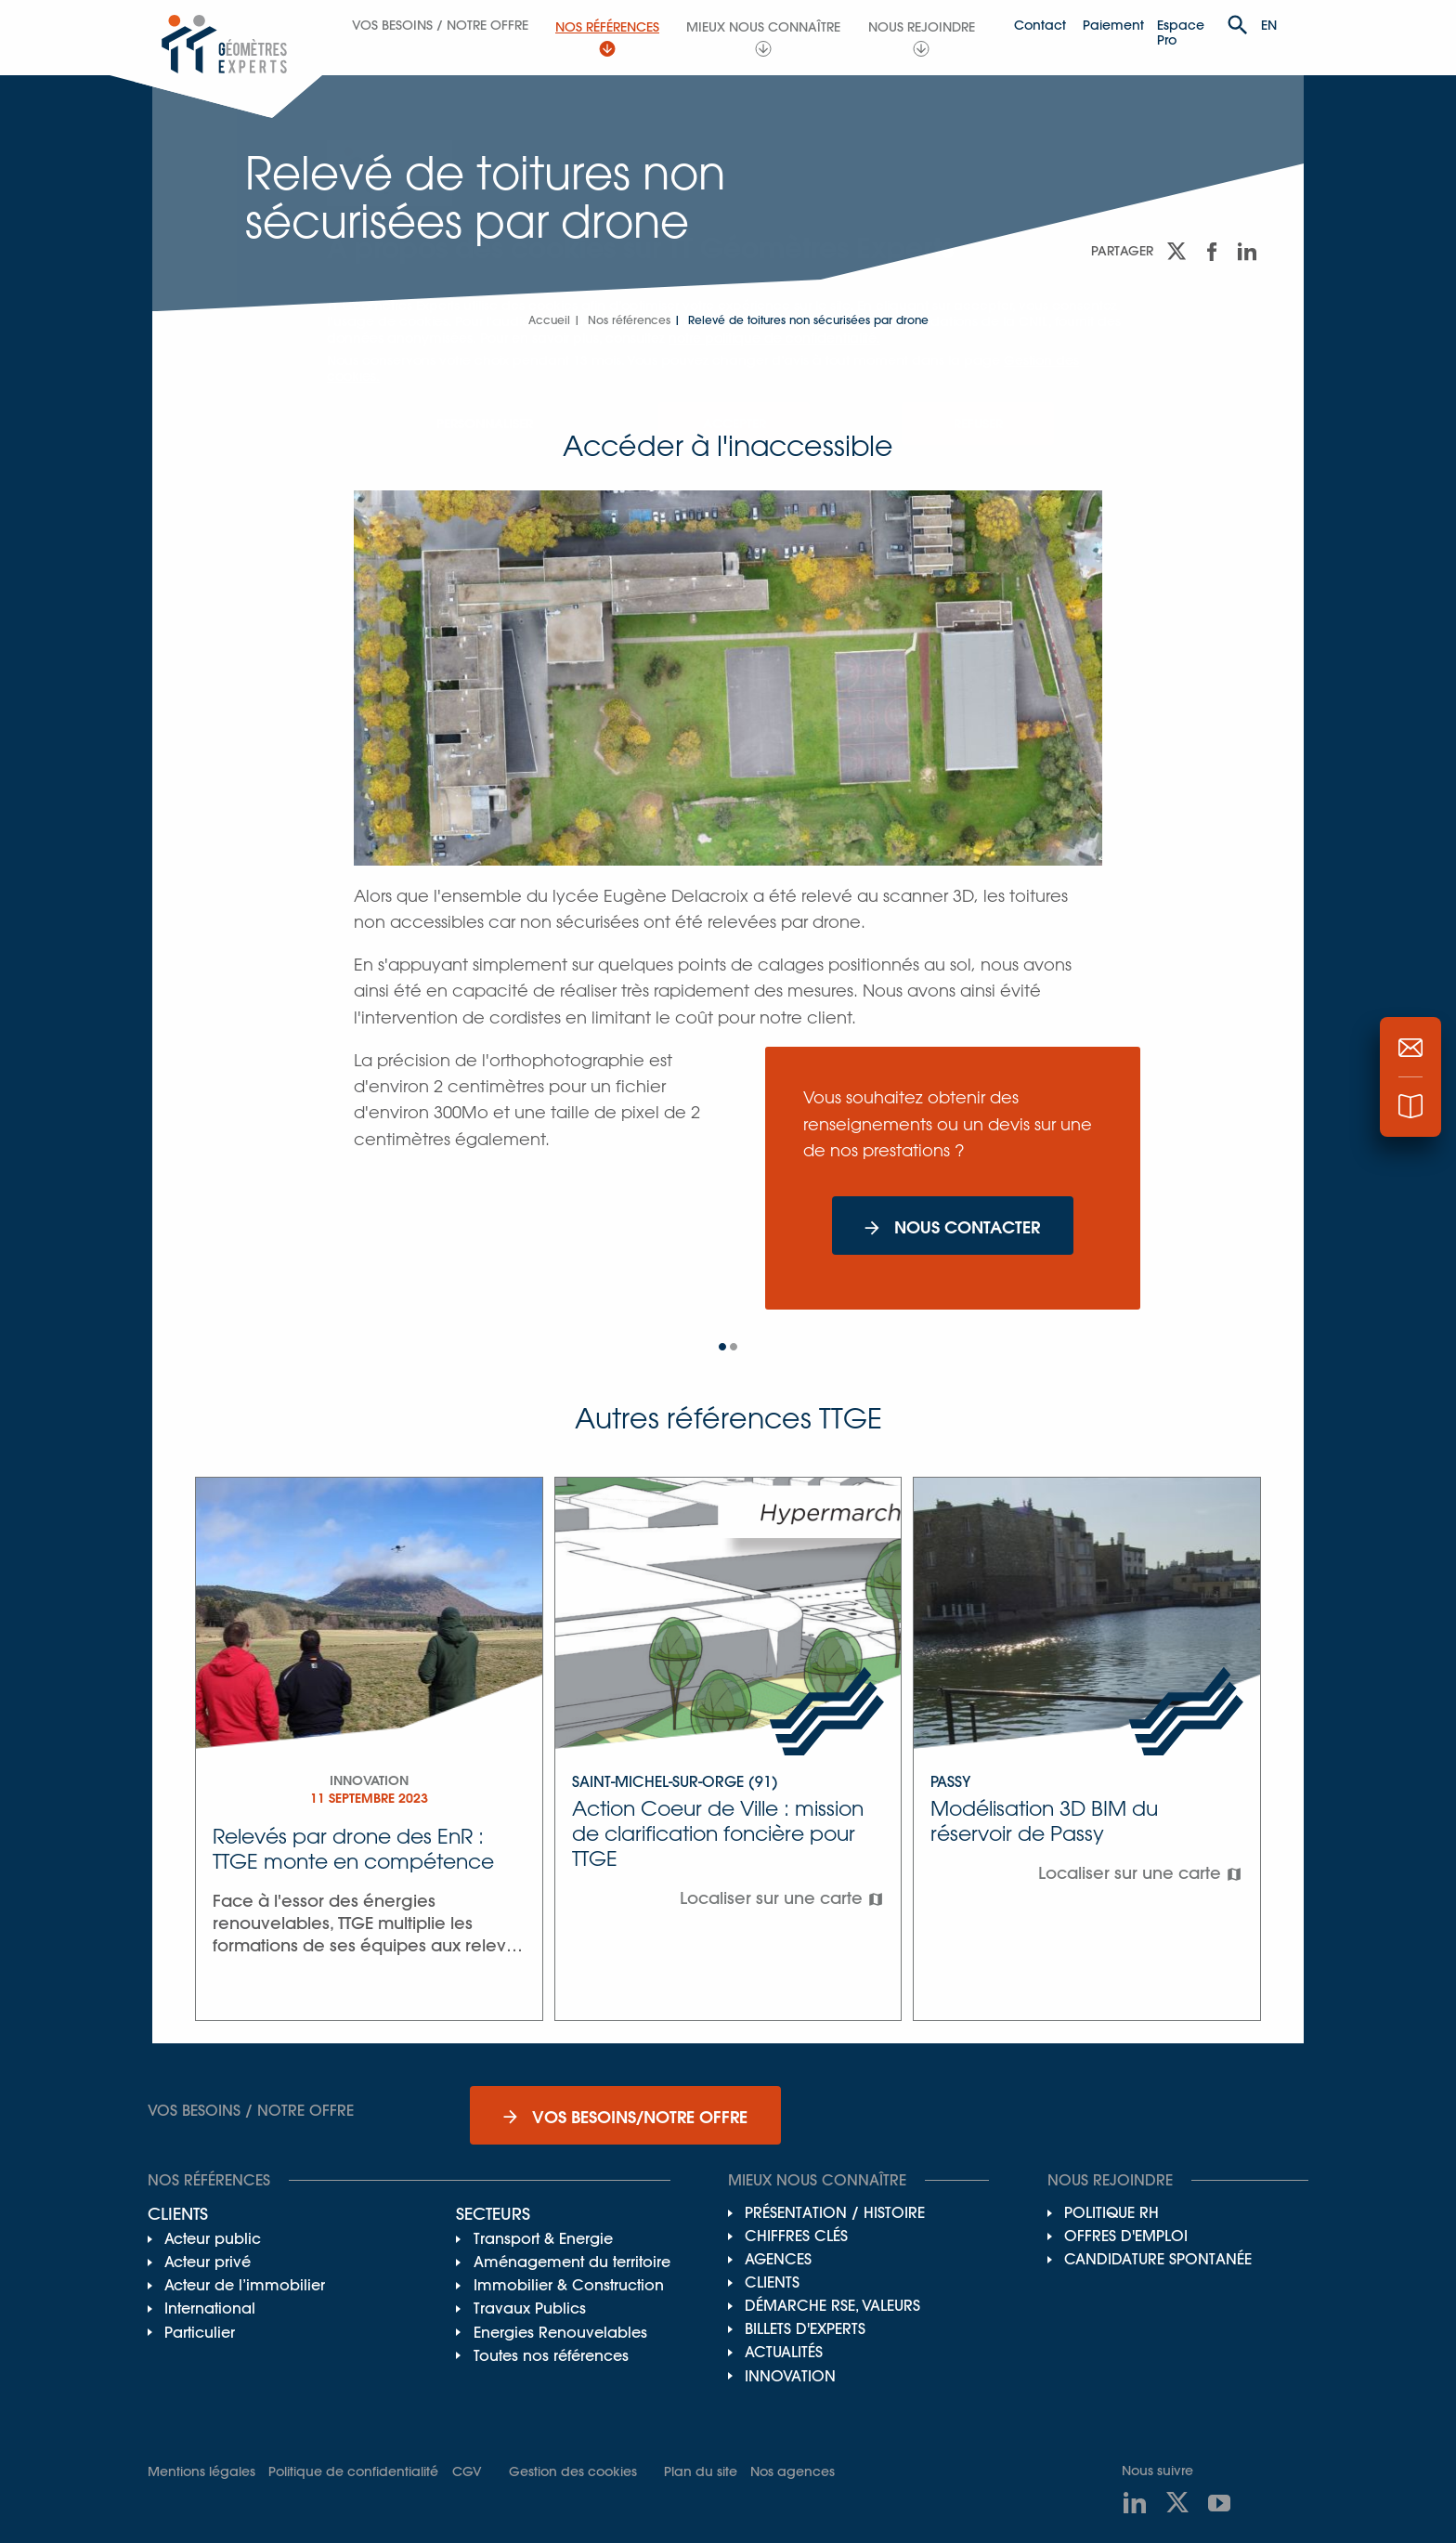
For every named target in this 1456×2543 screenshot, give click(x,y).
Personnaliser (484, 423)
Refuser (978, 423)
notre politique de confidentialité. (774, 338)
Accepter (734, 423)
